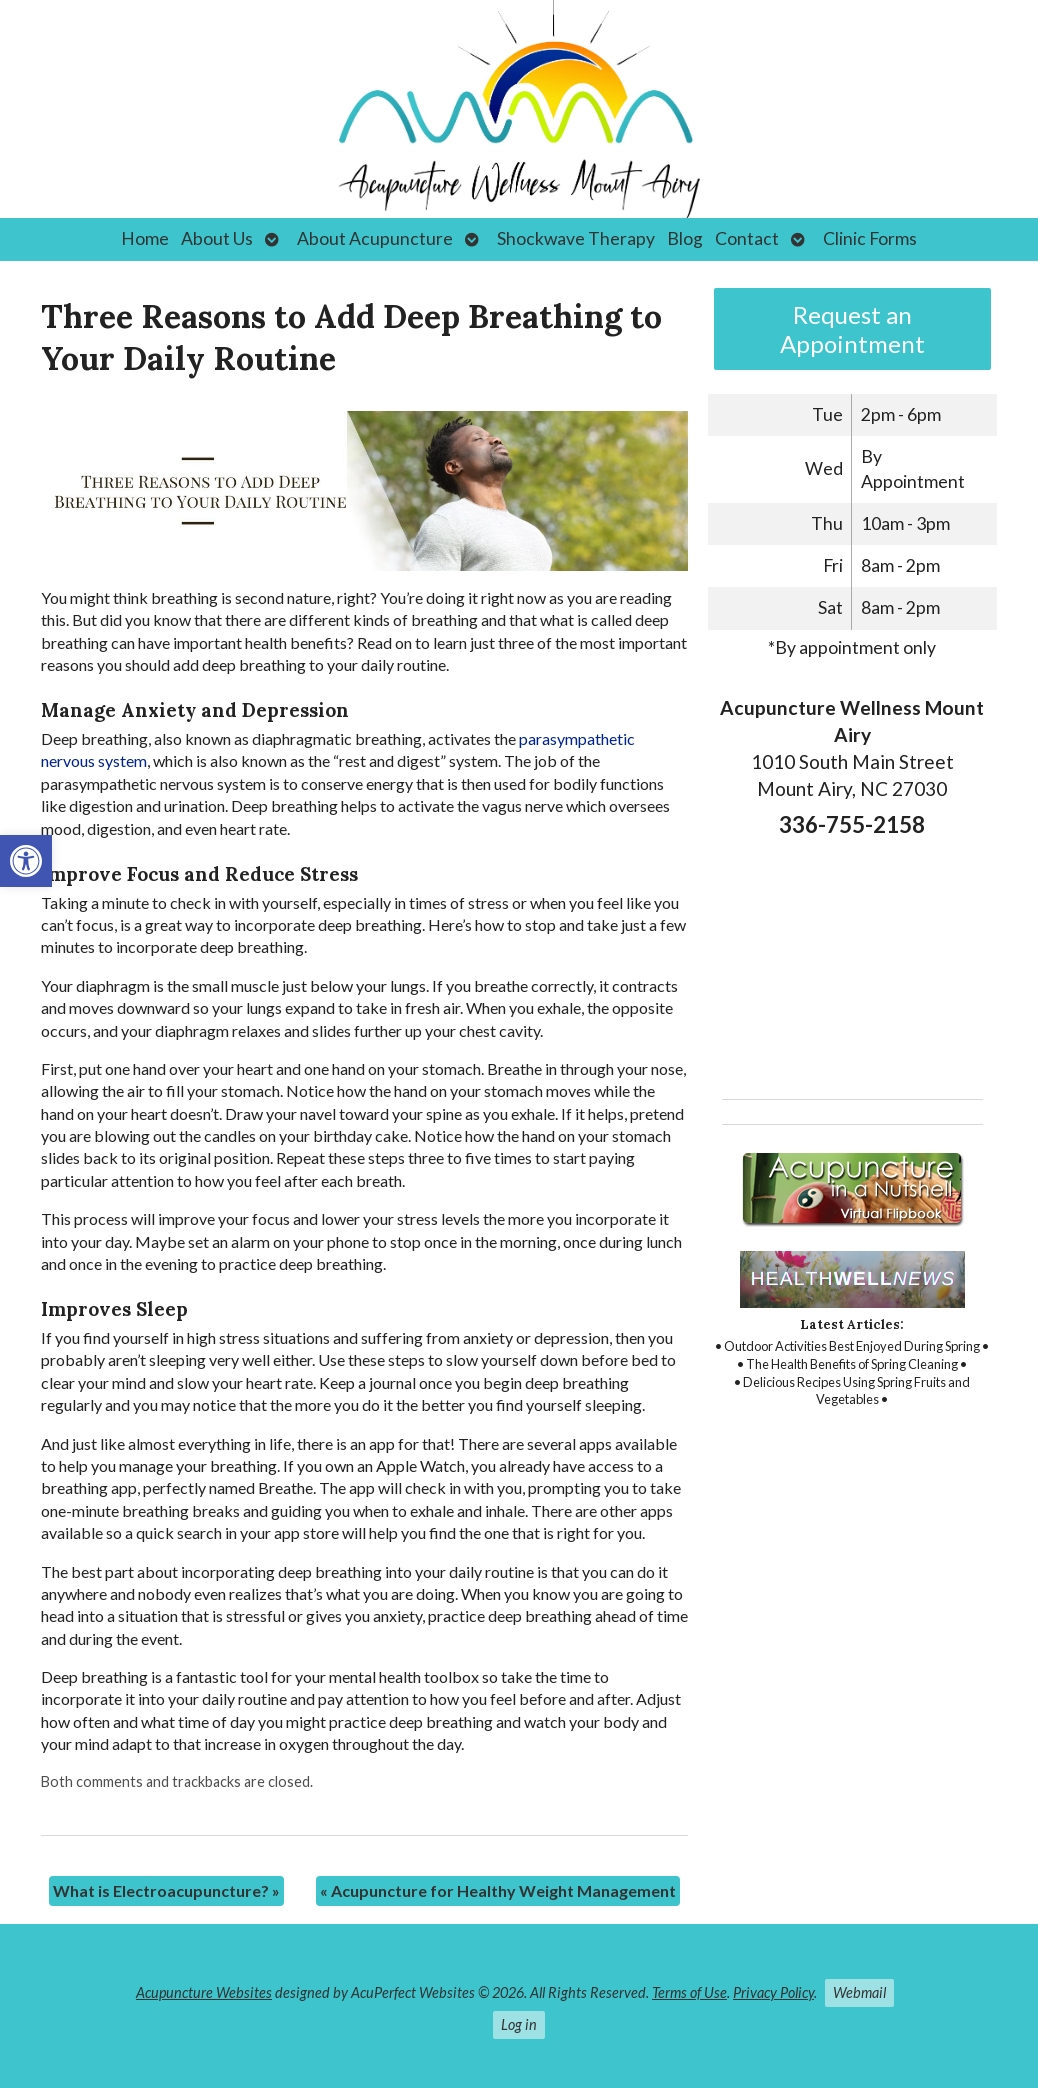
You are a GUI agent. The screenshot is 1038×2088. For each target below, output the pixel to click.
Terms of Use (689, 1992)
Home (145, 238)
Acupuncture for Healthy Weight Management (498, 1890)
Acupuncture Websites (204, 1992)
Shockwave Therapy (576, 238)
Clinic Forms (870, 238)
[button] (26, 861)
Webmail (859, 1992)
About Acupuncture (375, 238)
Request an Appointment (852, 329)
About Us (217, 238)
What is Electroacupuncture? (166, 1890)
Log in (519, 2024)
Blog (685, 238)
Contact (747, 238)
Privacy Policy (773, 1992)
